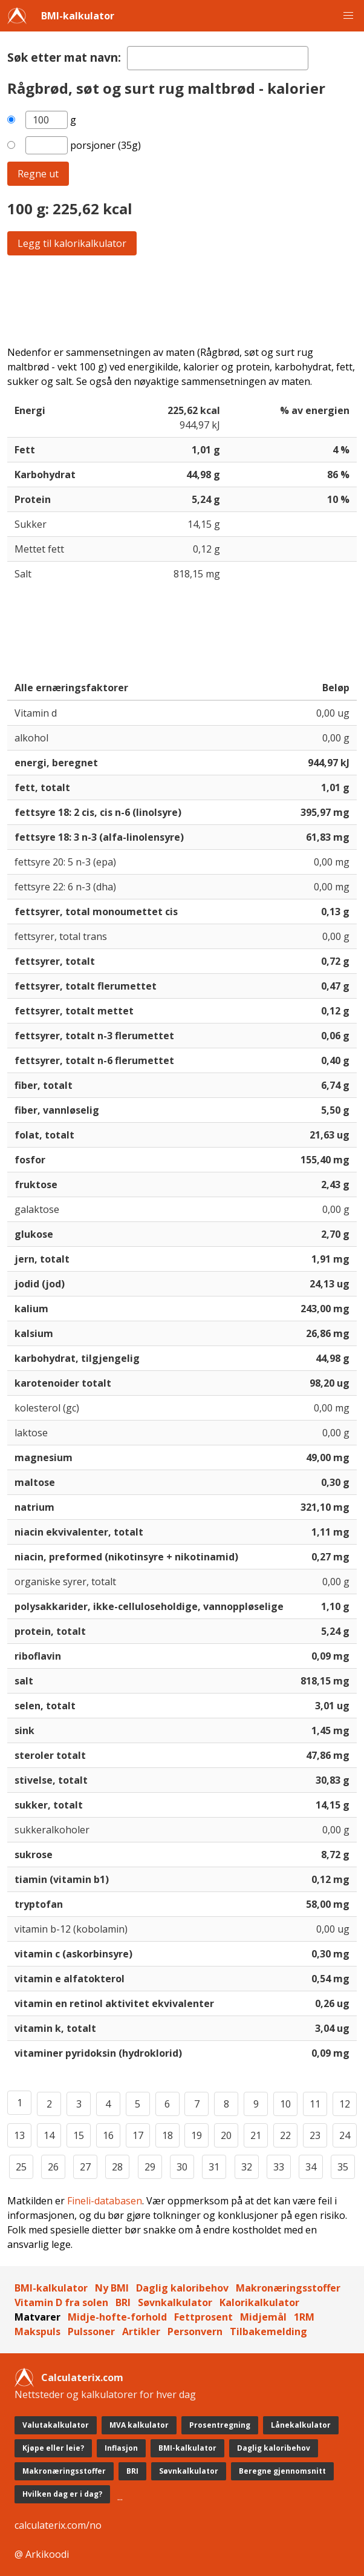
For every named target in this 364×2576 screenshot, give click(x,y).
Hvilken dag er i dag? (62, 2494)
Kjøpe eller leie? (53, 2448)
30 (182, 2167)
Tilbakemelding (268, 2331)
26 (53, 2167)
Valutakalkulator (55, 2425)
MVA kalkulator (139, 2425)
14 (49, 2135)
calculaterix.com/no (58, 2525)
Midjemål (263, 2317)
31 (214, 2167)
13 (19, 2135)
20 (226, 2135)
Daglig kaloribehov (182, 2288)
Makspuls (37, 2331)
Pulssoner (91, 2331)
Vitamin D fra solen (61, 2302)
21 (255, 2135)
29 (150, 2167)
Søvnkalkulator (175, 2302)
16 (108, 2135)
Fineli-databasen (104, 2200)
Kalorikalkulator (259, 2302)
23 (315, 2135)
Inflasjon (121, 2448)
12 (344, 2104)
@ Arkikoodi (42, 2554)
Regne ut (38, 173)
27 (85, 2167)
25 (21, 2167)
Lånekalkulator (301, 2425)
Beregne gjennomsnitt (282, 2471)
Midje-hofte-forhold (117, 2317)
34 (310, 2167)
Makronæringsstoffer (288, 2288)
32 (246, 2167)
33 (278, 2167)
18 (167, 2135)
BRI (123, 2302)
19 (196, 2135)
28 (117, 2167)
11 (315, 2104)
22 (285, 2135)
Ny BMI (112, 2288)
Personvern (195, 2331)
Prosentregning (219, 2425)
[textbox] (217, 58)
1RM (304, 2317)
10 (285, 2104)
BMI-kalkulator (77, 15)
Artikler (141, 2331)
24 (344, 2135)
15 (78, 2135)
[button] (348, 15)
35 (342, 2167)
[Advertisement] (182, 300)
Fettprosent (203, 2317)
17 (137, 2135)
